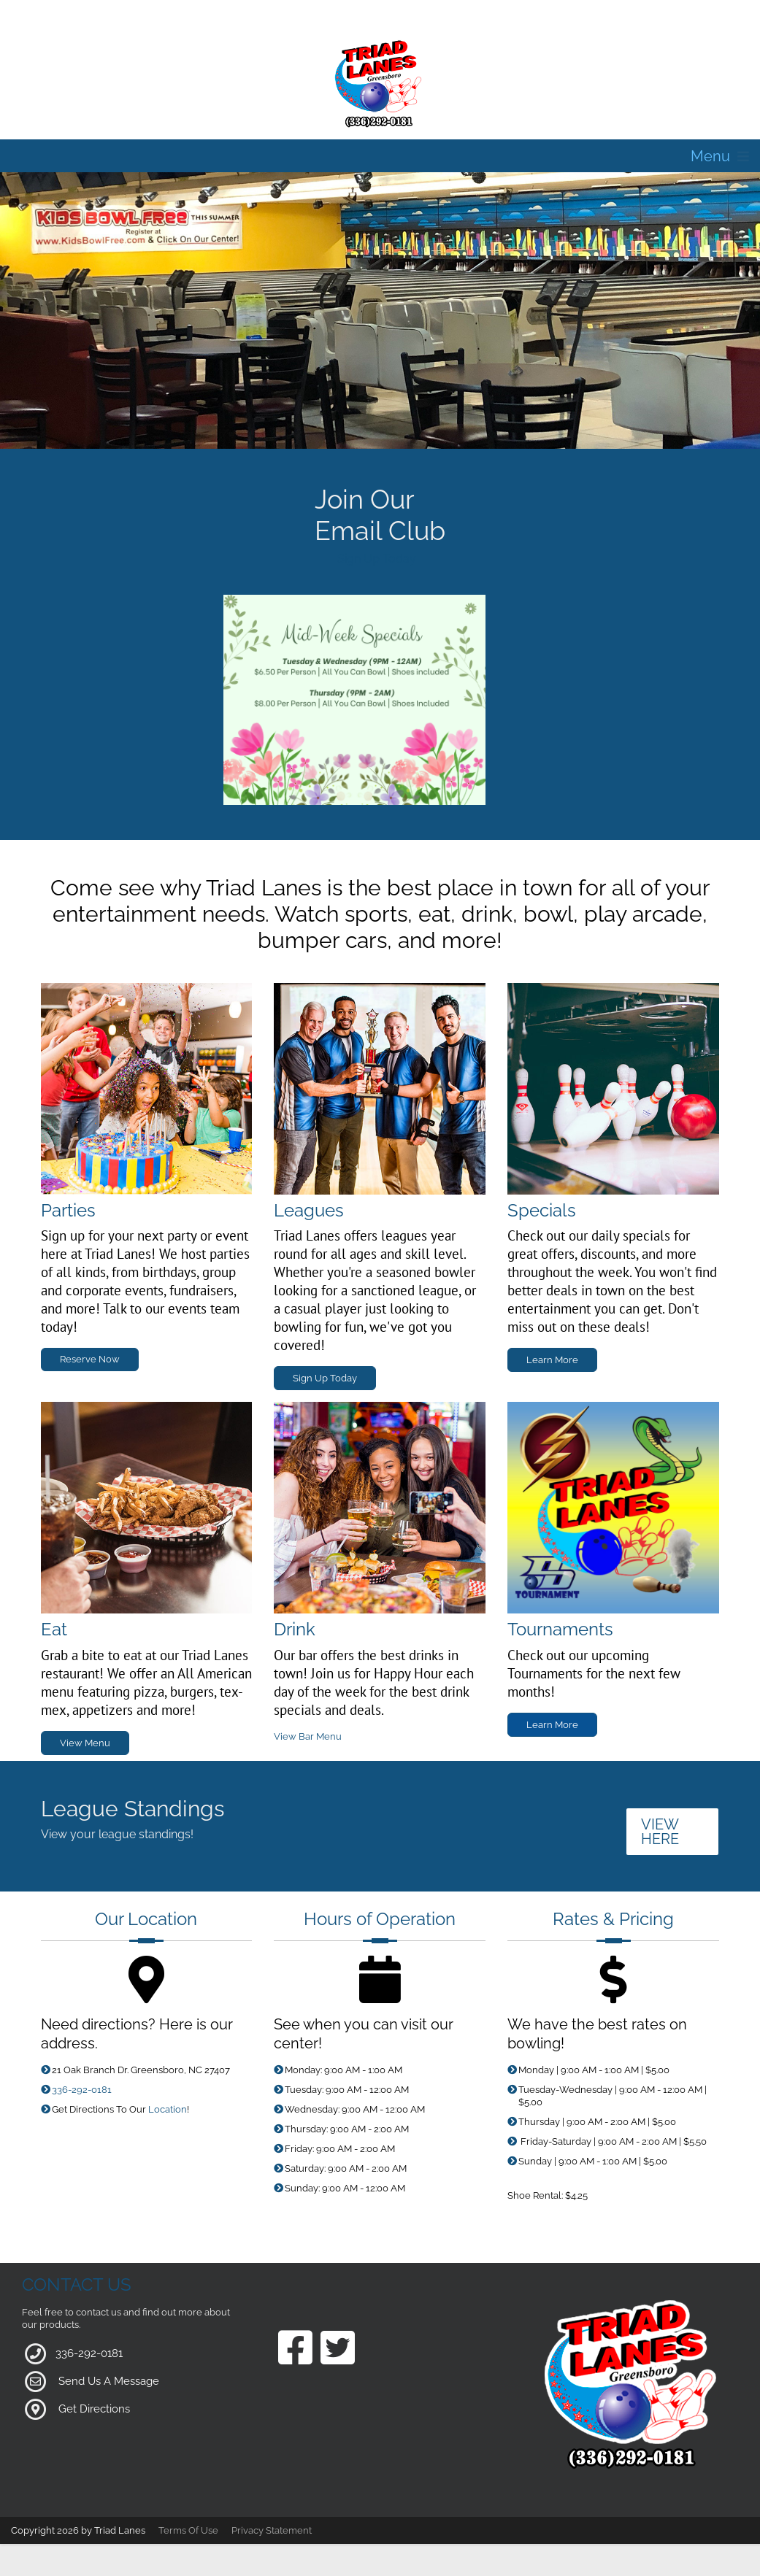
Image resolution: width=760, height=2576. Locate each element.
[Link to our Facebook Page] (295, 2349)
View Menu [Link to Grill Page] (85, 1743)
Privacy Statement (271, 2530)
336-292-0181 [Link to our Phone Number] (82, 2089)
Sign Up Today (376, 559)
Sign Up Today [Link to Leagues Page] (325, 1378)
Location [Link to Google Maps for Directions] (167, 2109)
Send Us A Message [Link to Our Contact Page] (108, 2381)
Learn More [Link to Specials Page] (552, 1359)
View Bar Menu (308, 1736)
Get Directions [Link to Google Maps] (94, 2408)
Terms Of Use (188, 2530)
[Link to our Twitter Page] (337, 2349)
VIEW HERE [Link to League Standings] (660, 1832)
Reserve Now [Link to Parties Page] (90, 1359)
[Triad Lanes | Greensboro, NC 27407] (380, 82)
